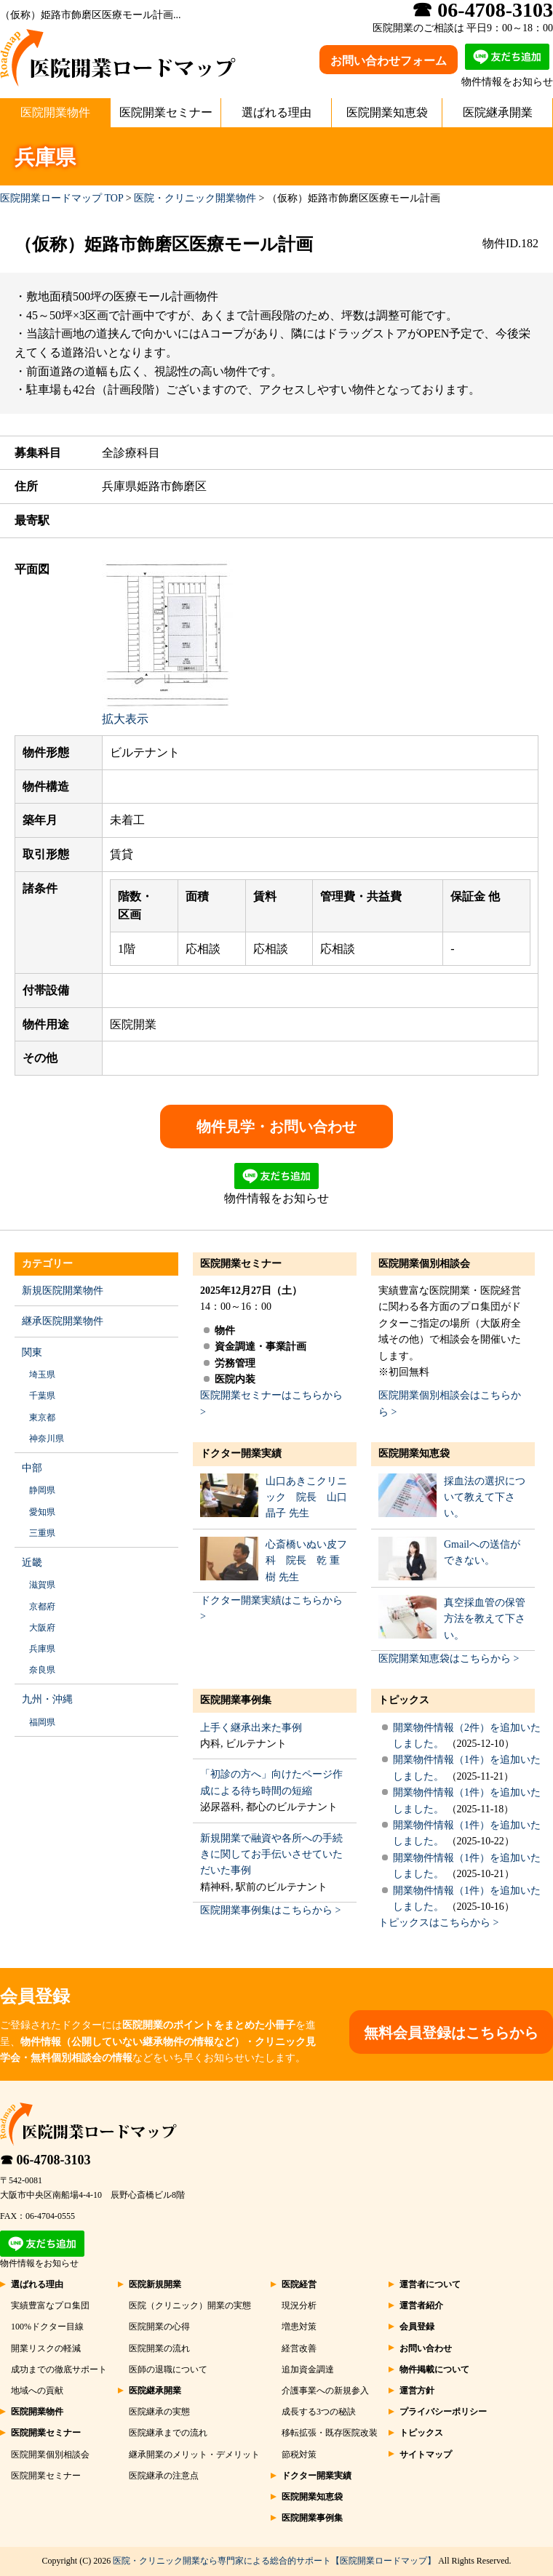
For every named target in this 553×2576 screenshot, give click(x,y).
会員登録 (416, 2326)
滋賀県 (42, 1585)
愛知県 (42, 1512)
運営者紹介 (421, 2305)
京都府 (42, 1606)
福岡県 (42, 1722)
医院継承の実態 (159, 2412)
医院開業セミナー (165, 112)
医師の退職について (168, 2369)
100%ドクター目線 (47, 2326)
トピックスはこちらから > (438, 1922)
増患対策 (299, 2326)
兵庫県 (42, 1649)
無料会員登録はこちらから (451, 2033)
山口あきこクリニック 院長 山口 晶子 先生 (306, 1497)
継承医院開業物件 (62, 1321)
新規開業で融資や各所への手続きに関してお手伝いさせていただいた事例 (271, 1854)
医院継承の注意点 (164, 2476)
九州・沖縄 (47, 1699)
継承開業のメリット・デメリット (194, 2454)
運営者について (430, 2284)
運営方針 (416, 2390)
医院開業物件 (55, 112)
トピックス (403, 1700)
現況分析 (299, 2305)
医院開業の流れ (159, 2348)
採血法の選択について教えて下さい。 (484, 1497)
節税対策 (299, 2454)
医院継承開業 (498, 112)
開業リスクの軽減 (46, 2348)
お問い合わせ (425, 2348)
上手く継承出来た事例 (251, 1727)
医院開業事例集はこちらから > (270, 1910)
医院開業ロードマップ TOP (61, 198)
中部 (32, 1468)
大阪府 (42, 1628)
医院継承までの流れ (168, 2433)
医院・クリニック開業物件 (195, 198)
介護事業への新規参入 (325, 2390)
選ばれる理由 (276, 112)
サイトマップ (425, 2454)
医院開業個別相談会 (424, 1263)
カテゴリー (47, 1263)
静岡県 (42, 1490)
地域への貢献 (37, 2390)
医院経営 (299, 2284)
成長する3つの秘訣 (319, 2412)
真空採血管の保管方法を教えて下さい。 (484, 1619)
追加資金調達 (308, 2369)
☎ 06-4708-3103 (45, 2160)
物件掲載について (434, 2369)
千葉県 (42, 1396)
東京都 (42, 1417)
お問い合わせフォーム (388, 61)
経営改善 (299, 2348)
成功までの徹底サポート (59, 2369)
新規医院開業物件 (62, 1290)
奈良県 (42, 1670)
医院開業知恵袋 (387, 112)
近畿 (32, 1562)
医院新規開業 (155, 2284)
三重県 (42, 1533)
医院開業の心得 (159, 2326)
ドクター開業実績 (241, 1453)
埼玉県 (42, 1374)
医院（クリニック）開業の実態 (190, 2305)
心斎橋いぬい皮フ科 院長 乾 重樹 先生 (306, 1561)
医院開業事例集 (235, 1700)
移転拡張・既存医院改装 (330, 2433)
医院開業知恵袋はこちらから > (448, 1658)
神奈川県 (46, 1438)
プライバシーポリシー (443, 2412)
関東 (32, 1352)
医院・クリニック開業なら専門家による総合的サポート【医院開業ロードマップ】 (274, 2561)
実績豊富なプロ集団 (50, 2305)
